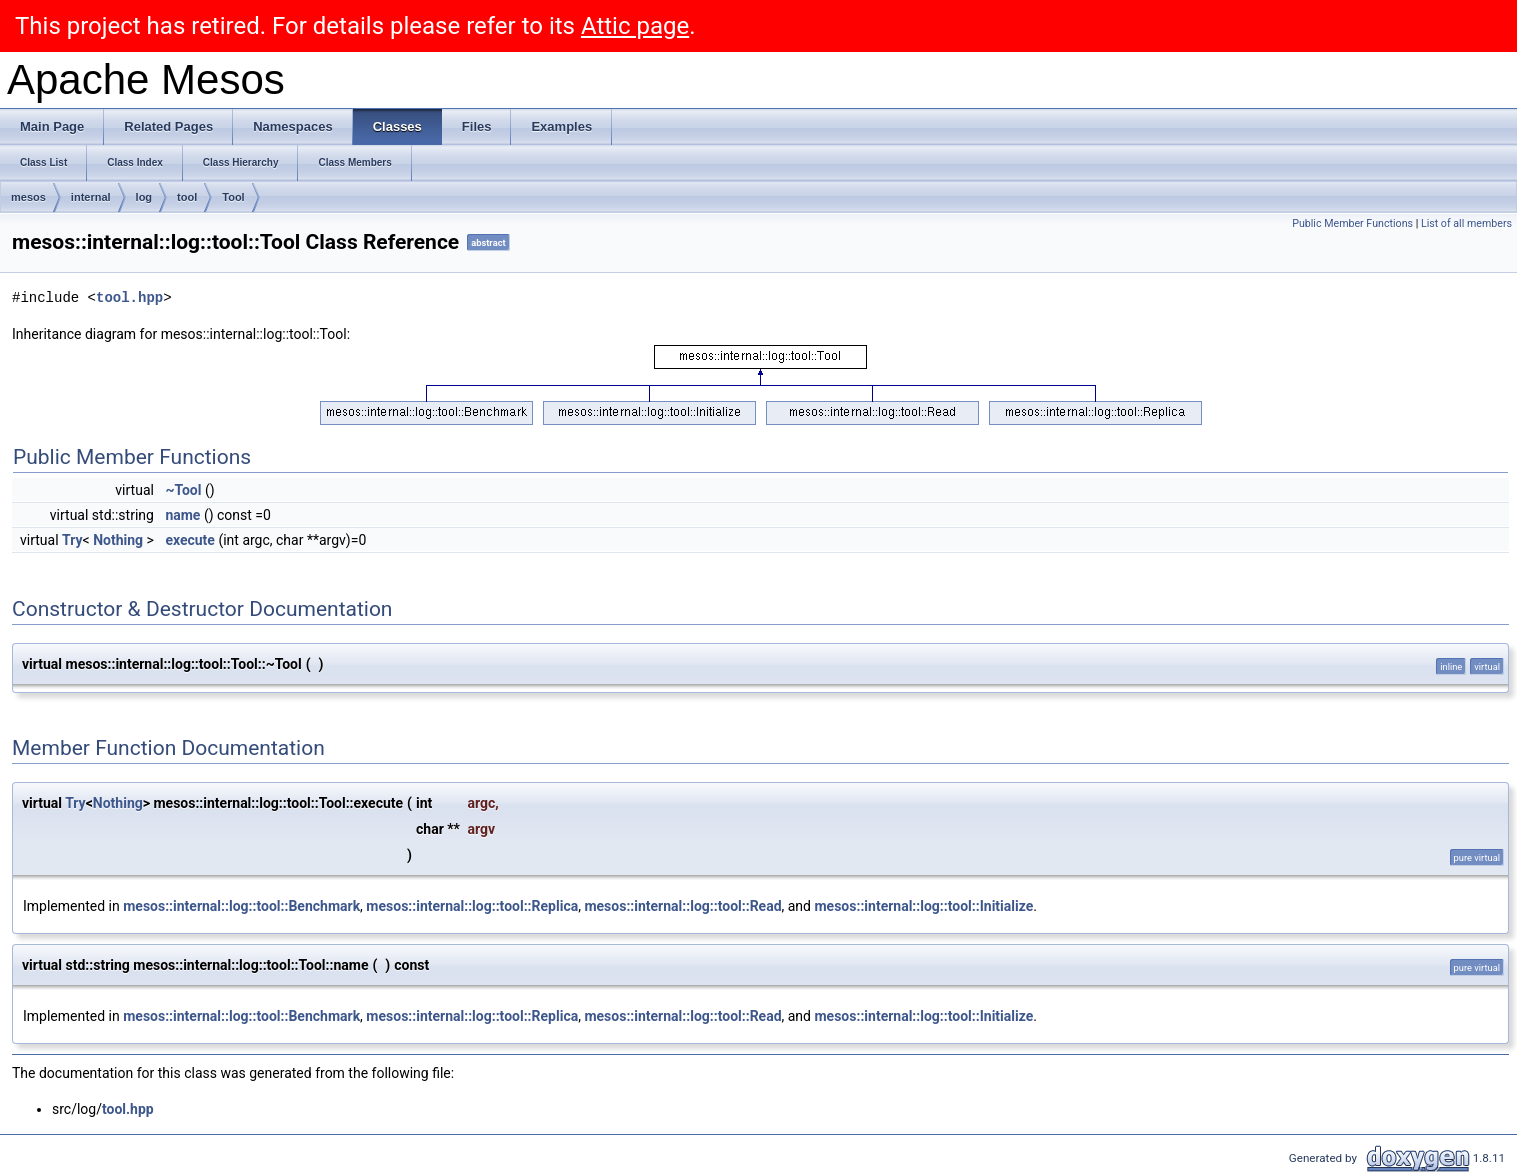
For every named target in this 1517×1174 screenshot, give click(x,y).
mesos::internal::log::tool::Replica (472, 906)
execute (190, 540)
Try (72, 540)
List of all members (1466, 223)
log (144, 197)
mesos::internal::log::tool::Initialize (923, 906)
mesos (28, 197)
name (182, 515)
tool (187, 197)
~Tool (183, 490)
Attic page (635, 26)
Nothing (118, 540)
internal (91, 197)
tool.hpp (129, 297)
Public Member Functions (1352, 223)
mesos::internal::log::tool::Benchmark (241, 906)
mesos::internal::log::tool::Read (682, 906)
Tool (233, 197)
